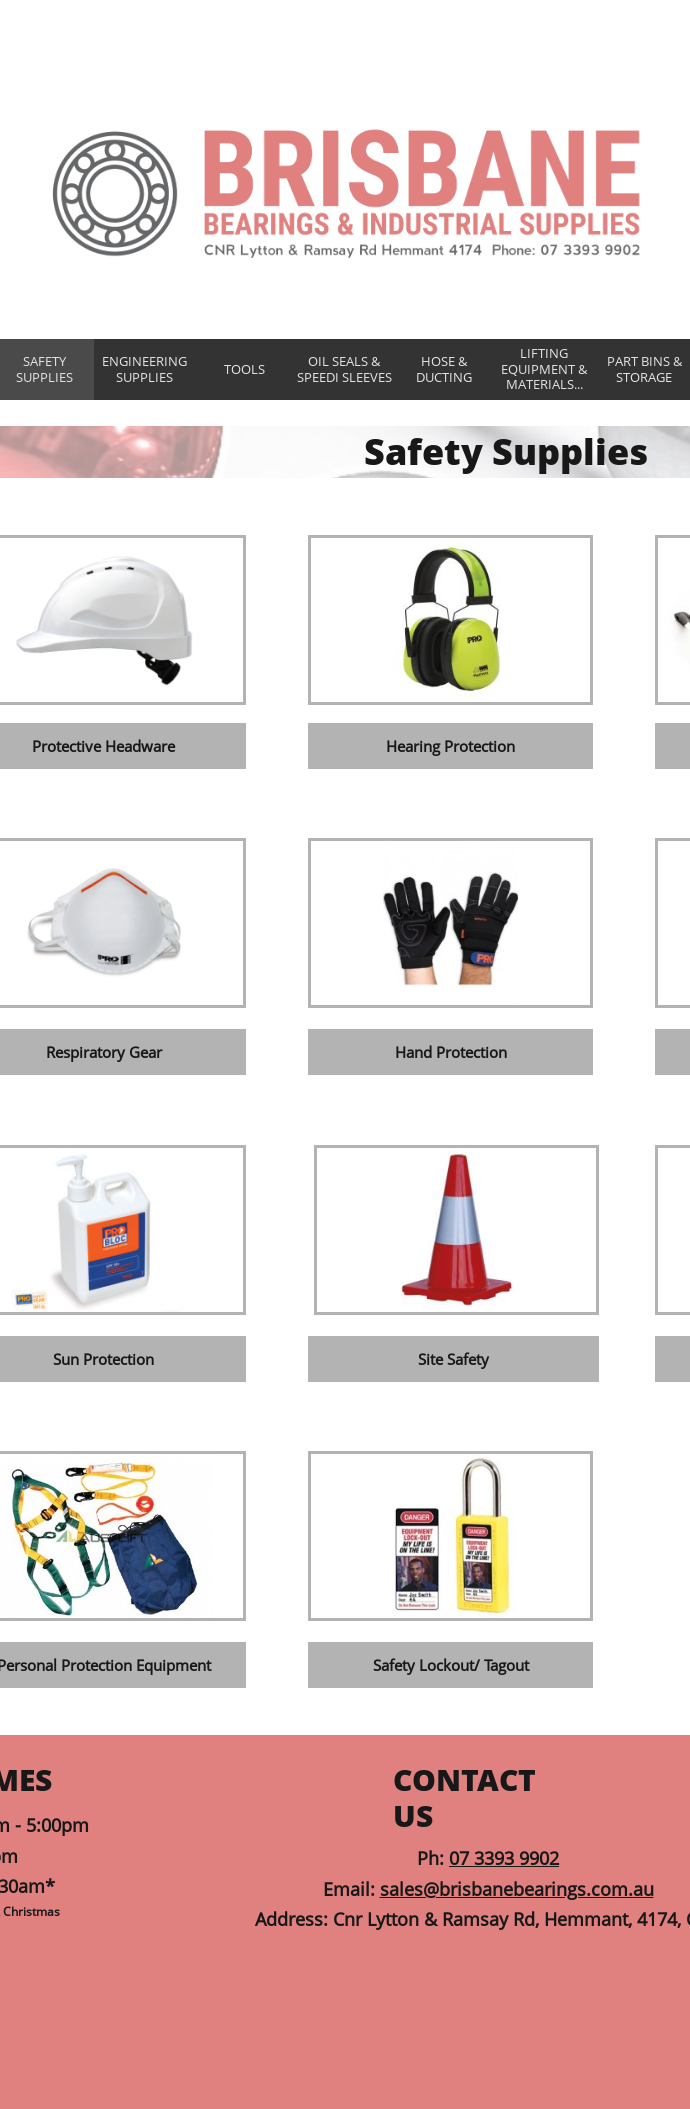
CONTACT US (464, 1797)
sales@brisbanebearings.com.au (517, 1889)
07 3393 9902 (504, 1858)
